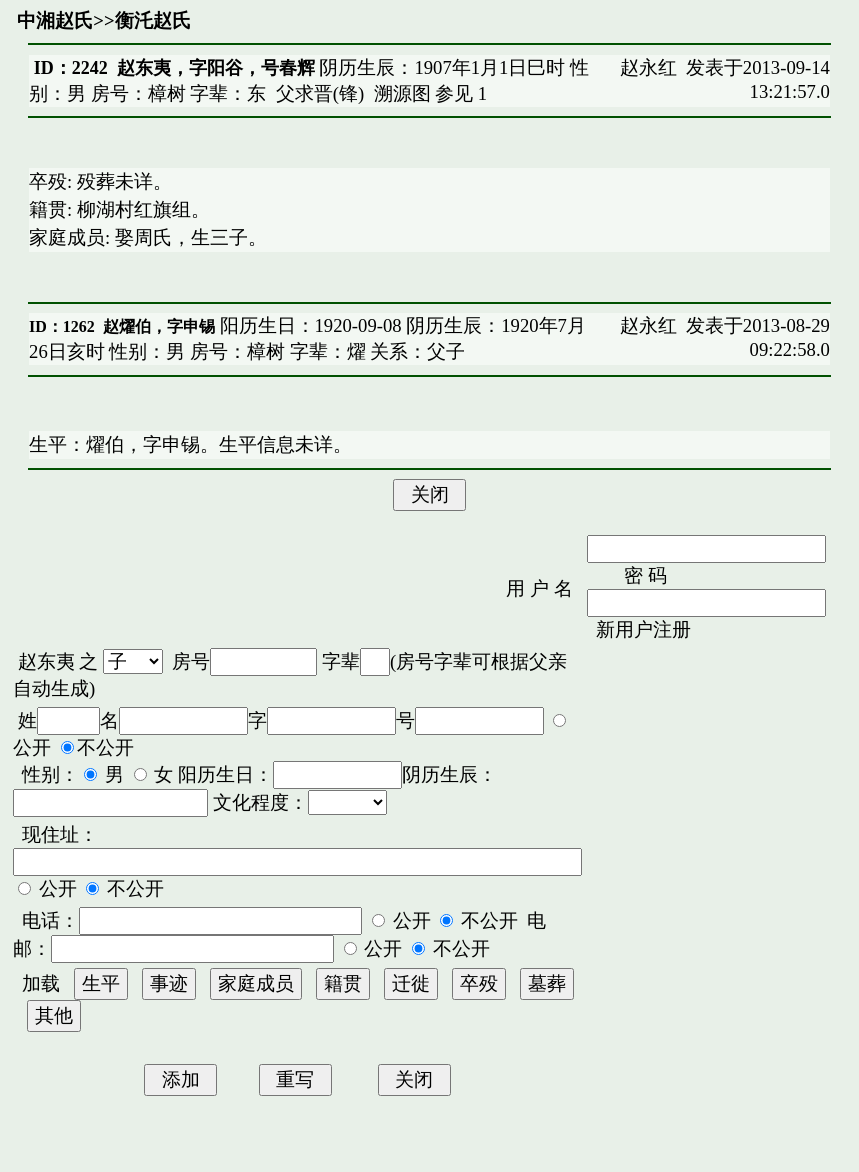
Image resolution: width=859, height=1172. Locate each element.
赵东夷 (46, 661)
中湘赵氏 (55, 20)
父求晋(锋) (320, 93)
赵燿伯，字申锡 (159, 326)
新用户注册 (643, 629)
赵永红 (648, 67)
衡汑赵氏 (153, 20)
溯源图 (402, 93)
